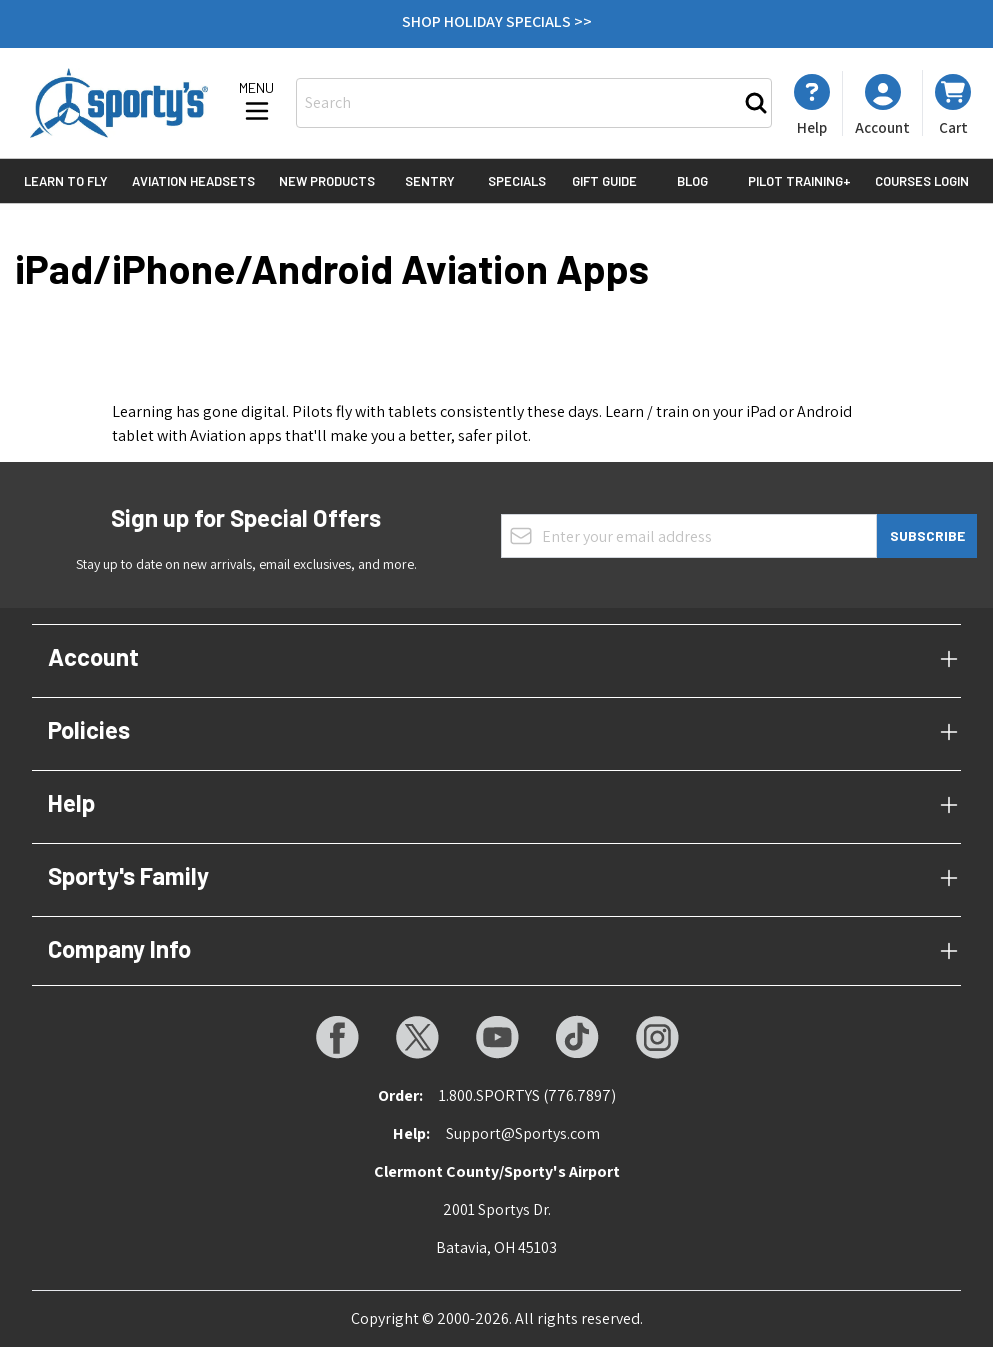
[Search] (756, 103)
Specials (517, 181)
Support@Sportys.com (523, 1133)
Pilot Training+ (799, 181)
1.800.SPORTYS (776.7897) (527, 1095)
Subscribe (927, 535)
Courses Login (922, 181)
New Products (327, 181)
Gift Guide (604, 181)
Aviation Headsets (193, 181)
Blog (692, 181)
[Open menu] (257, 103)
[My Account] (812, 105)
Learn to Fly (66, 181)
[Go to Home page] (119, 103)
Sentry (430, 181)
